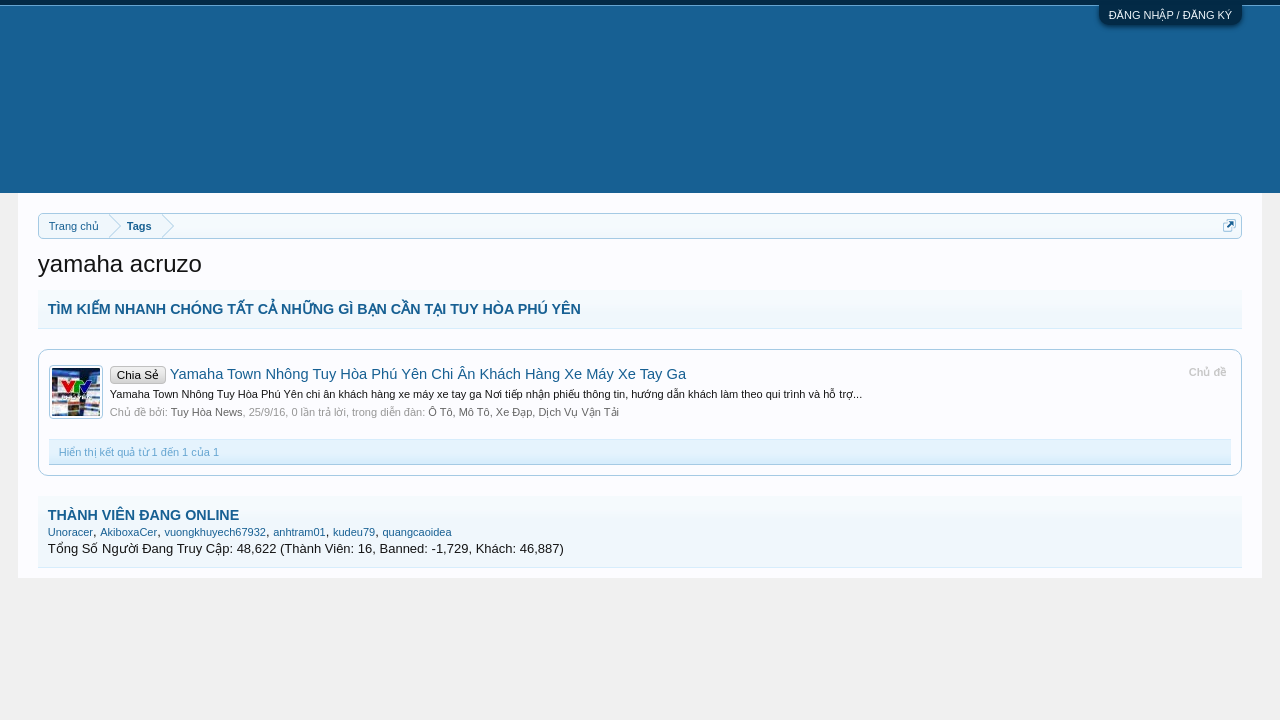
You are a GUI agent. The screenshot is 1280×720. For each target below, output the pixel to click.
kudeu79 (354, 532)
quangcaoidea (416, 532)
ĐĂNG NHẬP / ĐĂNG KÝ (1171, 15)
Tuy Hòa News (207, 412)
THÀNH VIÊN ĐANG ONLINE (143, 515)
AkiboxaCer (128, 532)
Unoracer (70, 532)
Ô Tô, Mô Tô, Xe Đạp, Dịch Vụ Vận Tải (523, 412)
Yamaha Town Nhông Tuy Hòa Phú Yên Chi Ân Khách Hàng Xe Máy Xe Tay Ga (398, 374)
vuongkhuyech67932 (215, 532)
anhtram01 (299, 532)
